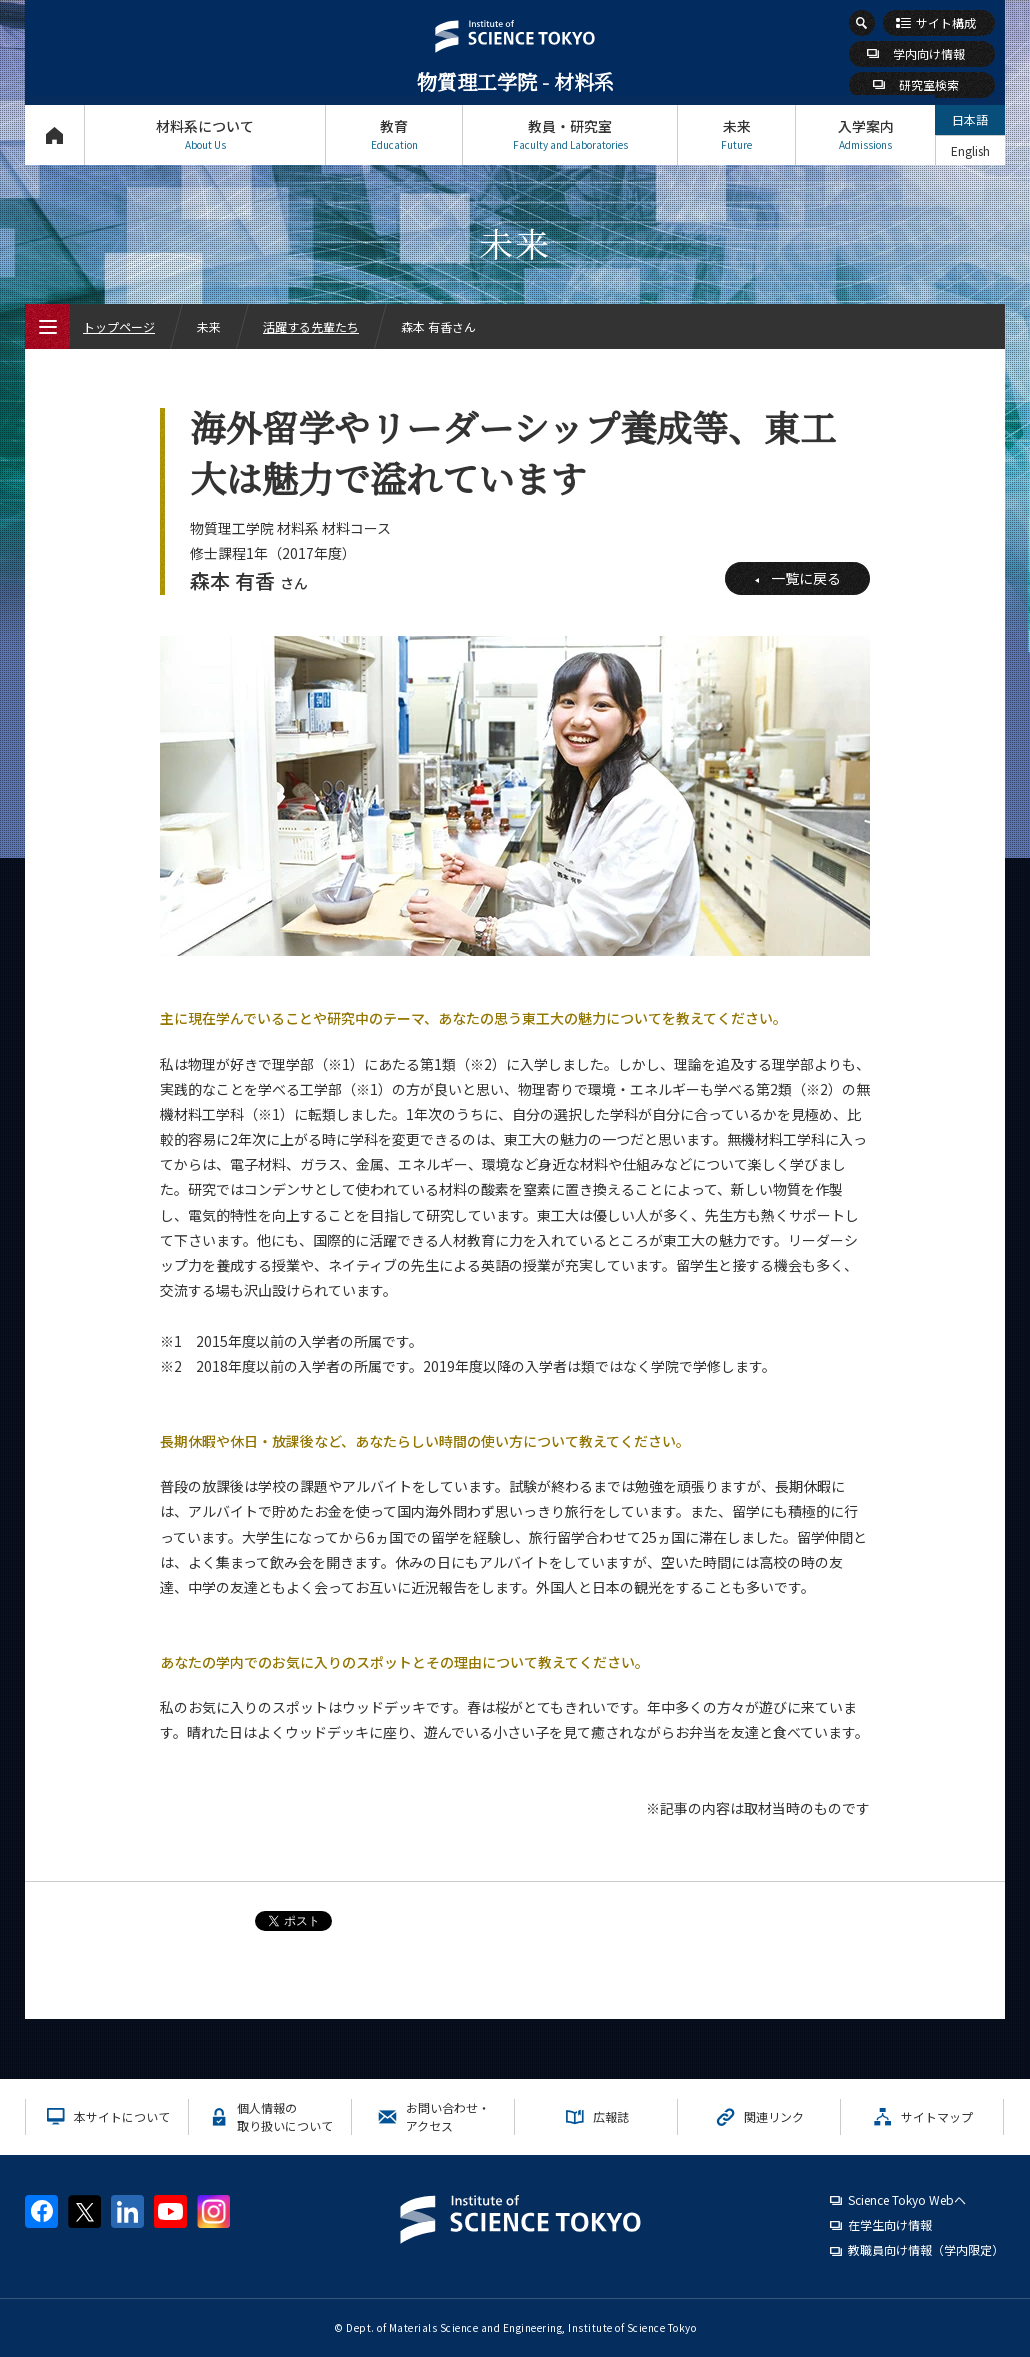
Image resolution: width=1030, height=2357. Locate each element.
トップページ (54, 134)
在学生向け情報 (890, 2224)
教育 (394, 134)
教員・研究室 (570, 134)
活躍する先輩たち (311, 326)
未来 (736, 134)
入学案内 (865, 134)
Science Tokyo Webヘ (907, 2199)
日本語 (970, 119)
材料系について (205, 134)
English (970, 150)
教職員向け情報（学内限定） (926, 2249)
